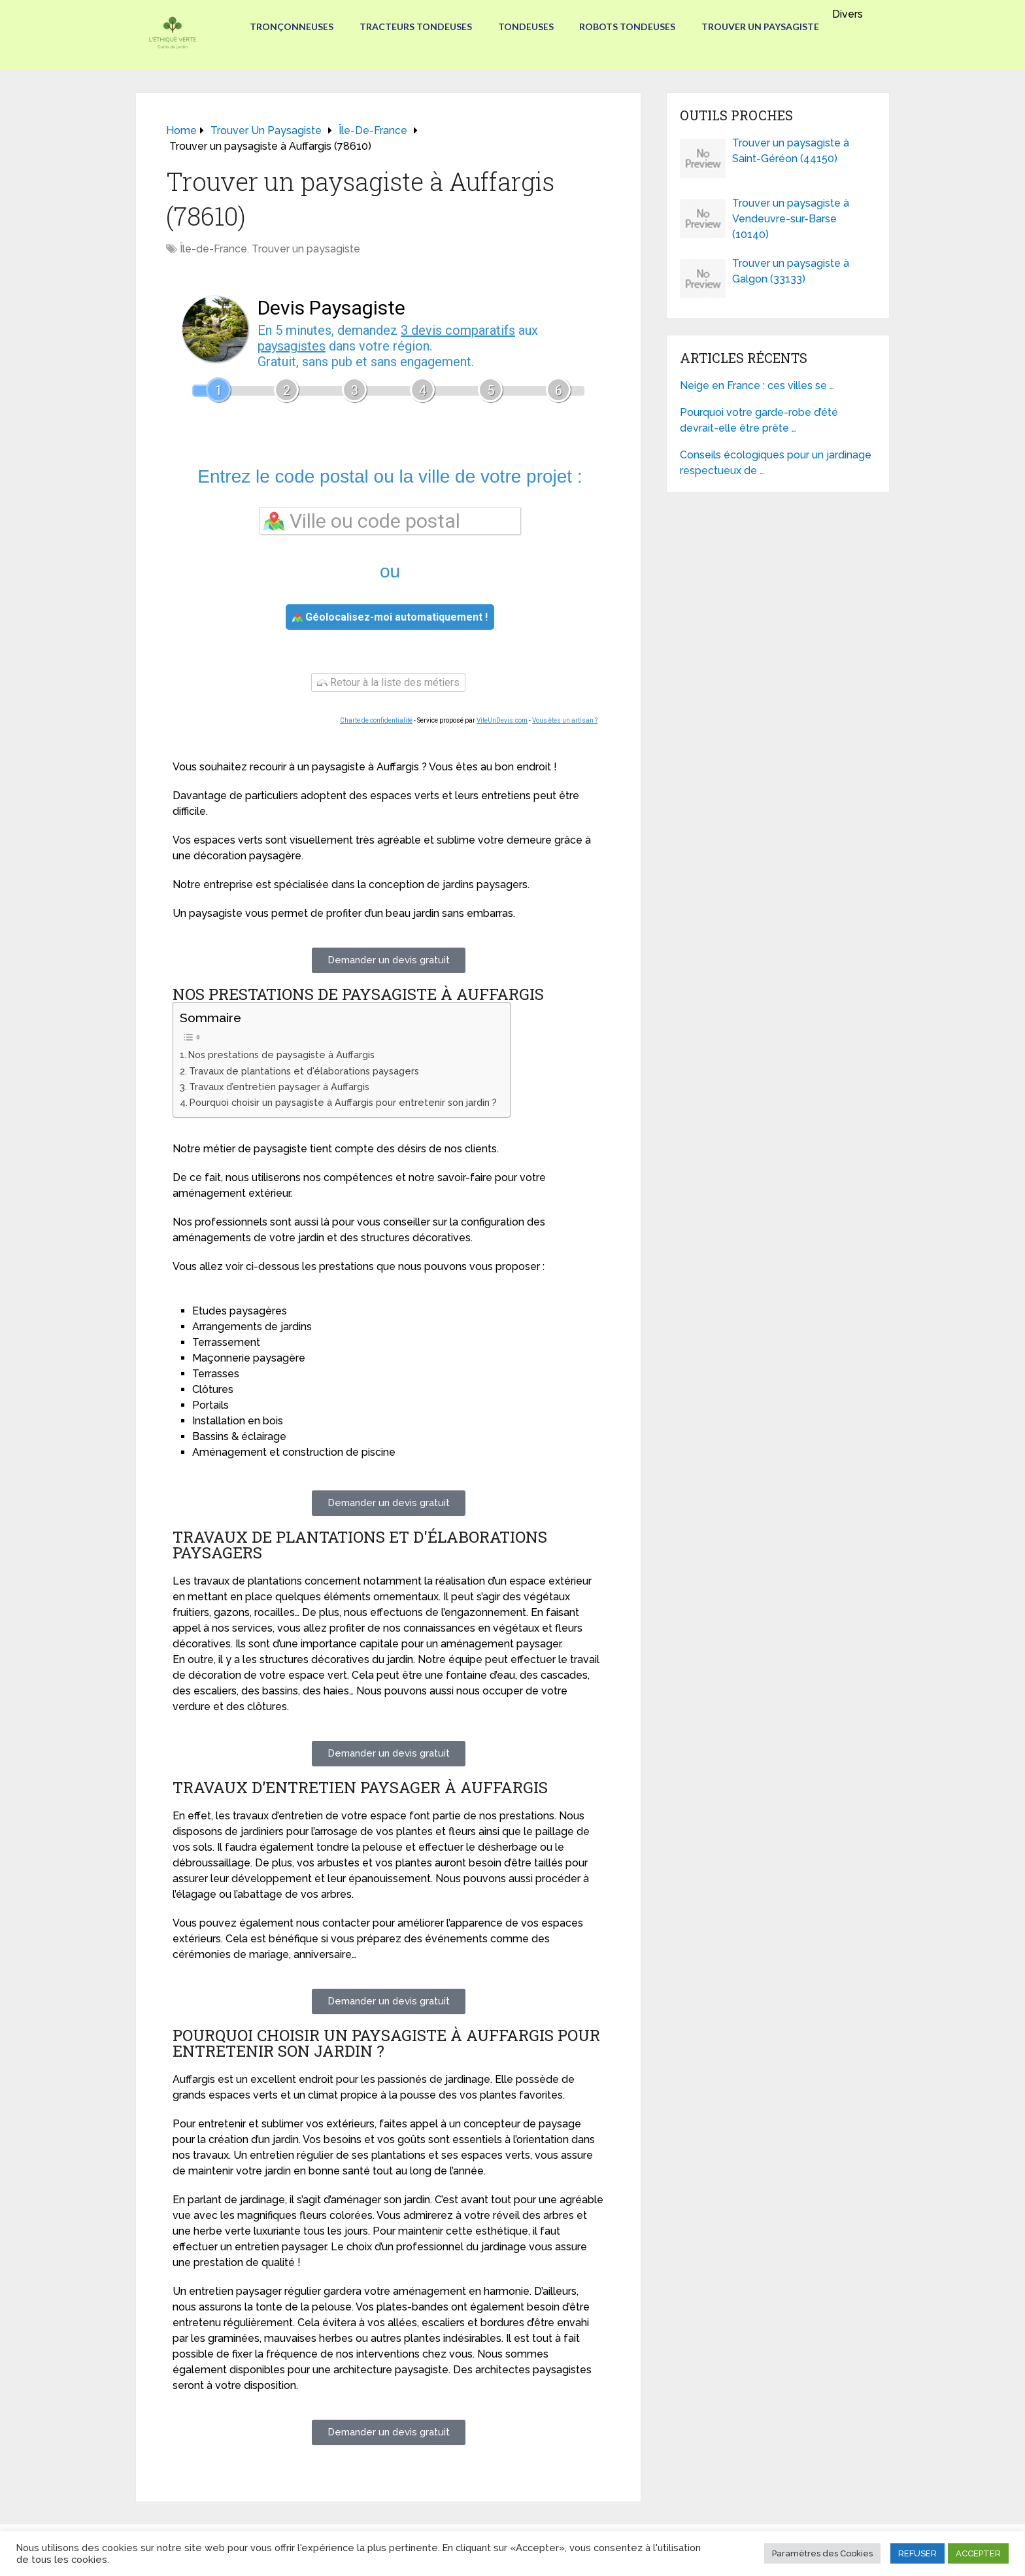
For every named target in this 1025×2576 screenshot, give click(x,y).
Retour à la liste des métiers (388, 682)
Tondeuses (526, 26)
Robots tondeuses (628, 26)
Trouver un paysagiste (761, 26)
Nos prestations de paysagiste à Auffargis (281, 1054)
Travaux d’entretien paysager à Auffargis (279, 1086)
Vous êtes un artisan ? (564, 720)
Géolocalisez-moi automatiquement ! (390, 617)
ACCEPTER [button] (978, 2553)
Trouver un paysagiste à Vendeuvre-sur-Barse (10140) (790, 219)
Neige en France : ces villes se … (757, 385)
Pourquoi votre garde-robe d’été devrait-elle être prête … (759, 420)
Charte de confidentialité (376, 720)
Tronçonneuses (291, 26)
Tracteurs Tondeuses (416, 26)
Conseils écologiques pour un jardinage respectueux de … (775, 463)
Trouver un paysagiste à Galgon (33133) (790, 271)
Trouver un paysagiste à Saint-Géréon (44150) (790, 151)
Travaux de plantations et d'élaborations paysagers (304, 1070)
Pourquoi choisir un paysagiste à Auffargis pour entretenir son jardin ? (343, 1102)
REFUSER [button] (917, 2553)
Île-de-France (213, 249)
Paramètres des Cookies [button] (822, 2553)
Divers (848, 14)
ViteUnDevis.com (502, 720)
